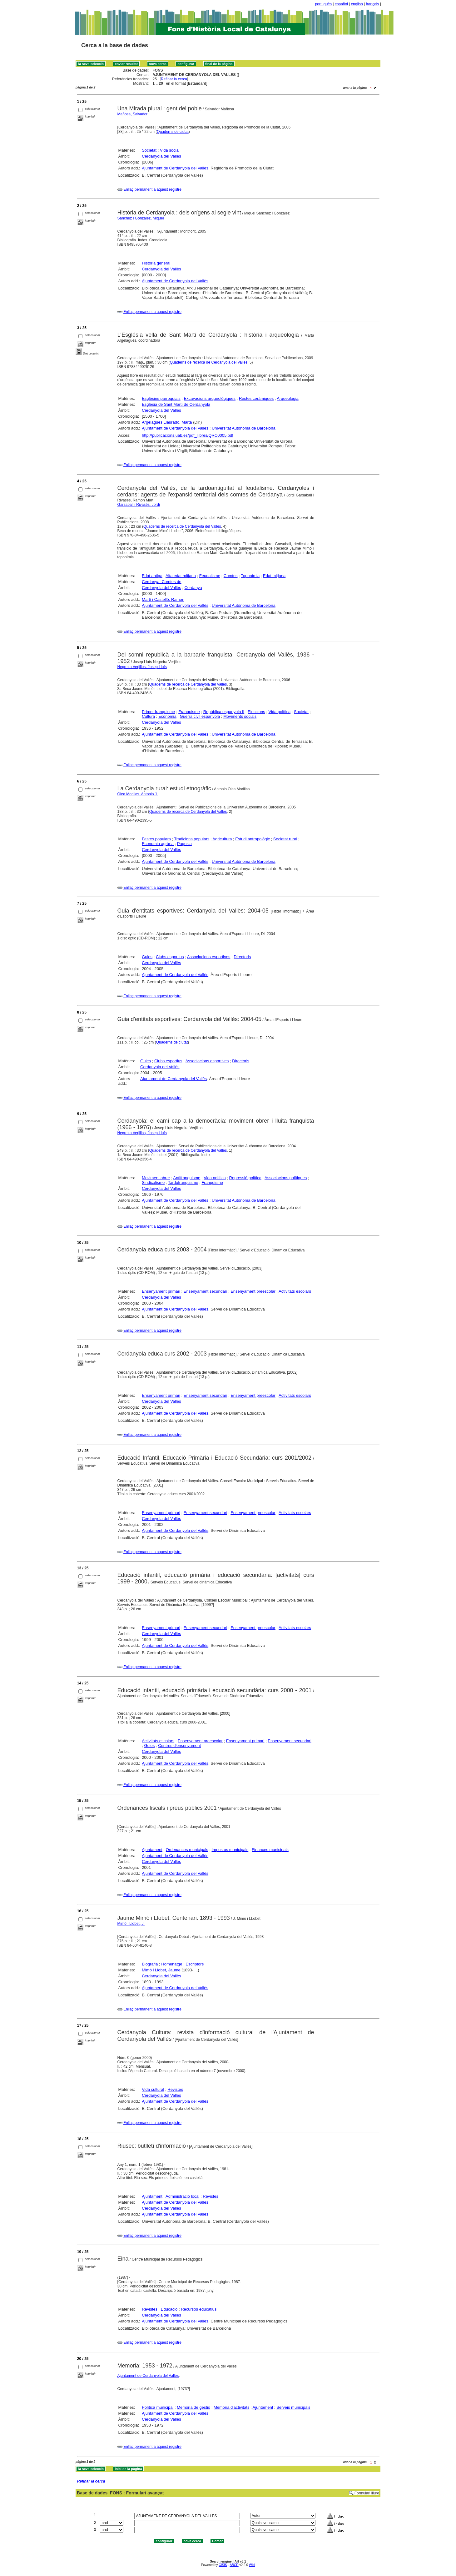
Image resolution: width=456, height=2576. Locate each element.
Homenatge (171, 1964)
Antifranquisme (187, 1177)
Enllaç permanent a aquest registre (152, 189)
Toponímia (250, 575)
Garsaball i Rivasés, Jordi (138, 504)
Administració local (182, 2196)
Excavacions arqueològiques (210, 398)
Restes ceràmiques (256, 398)
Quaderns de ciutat (172, 131)
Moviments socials (239, 716)
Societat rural (285, 839)
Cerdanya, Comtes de (161, 581)
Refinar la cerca (174, 79)
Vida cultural (153, 2089)
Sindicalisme (153, 1182)
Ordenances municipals (187, 1849)
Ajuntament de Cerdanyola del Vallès (175, 168)
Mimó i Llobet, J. (131, 1923)
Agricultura (222, 839)
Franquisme (189, 711)
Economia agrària (158, 843)
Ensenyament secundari (205, 1291)
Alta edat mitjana (181, 575)
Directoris (242, 956)
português (323, 4)
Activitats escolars (295, 1291)
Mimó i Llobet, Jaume (161, 1970)
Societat (149, 150)
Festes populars (156, 839)
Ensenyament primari (161, 1291)
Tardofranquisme (183, 1182)
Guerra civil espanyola (200, 716)
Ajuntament (152, 1849)
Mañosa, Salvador (132, 114)
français (372, 4)
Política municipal (157, 2407)
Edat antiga (152, 575)
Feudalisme (209, 575)
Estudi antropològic (252, 839)
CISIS (223, 2565)
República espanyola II (224, 711)
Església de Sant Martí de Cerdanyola (176, 404)
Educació (169, 2309)
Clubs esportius (170, 956)
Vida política (280, 711)
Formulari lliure (366, 2493)
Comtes (231, 575)
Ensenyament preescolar (252, 1291)
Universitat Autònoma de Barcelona (243, 428)
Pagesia (184, 843)
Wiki (252, 2565)
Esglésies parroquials (161, 398)
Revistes (175, 2089)
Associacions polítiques (286, 1177)
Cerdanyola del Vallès (161, 156)
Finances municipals (270, 1849)
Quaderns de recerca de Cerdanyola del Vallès (209, 362)
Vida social (170, 150)
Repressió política (245, 1177)
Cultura (148, 716)
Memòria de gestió (193, 2407)
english (357, 4)
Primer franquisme (158, 711)
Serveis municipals (293, 2407)
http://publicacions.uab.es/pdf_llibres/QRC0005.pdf (187, 435)
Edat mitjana (274, 575)
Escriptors (195, 1964)
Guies (147, 956)
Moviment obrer (156, 1177)
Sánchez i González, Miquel (140, 218)
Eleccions (256, 711)
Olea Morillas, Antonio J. (137, 794)
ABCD (234, 2565)
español (341, 4)
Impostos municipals (229, 1849)
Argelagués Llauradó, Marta (167, 422)
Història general (156, 263)
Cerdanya (193, 587)
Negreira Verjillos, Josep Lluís (142, 667)
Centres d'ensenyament (179, 1745)
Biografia (150, 1964)
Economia (167, 716)
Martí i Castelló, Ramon (163, 599)
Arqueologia (287, 398)
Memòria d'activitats (231, 2407)
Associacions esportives (208, 956)
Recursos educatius (198, 2309)
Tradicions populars (191, 839)
